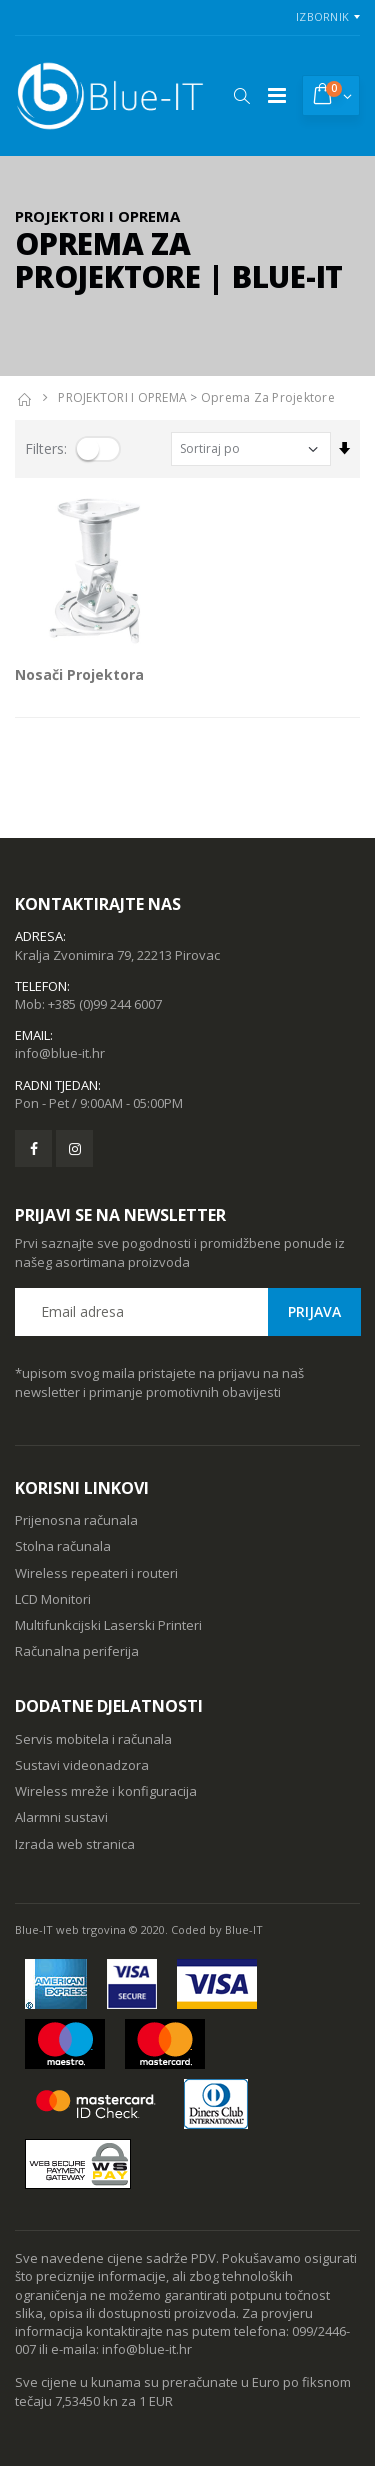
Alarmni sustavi (61, 1817)
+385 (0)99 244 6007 (105, 1004)
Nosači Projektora (79, 674)
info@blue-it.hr (60, 1053)
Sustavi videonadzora (82, 1765)
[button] (241, 96)
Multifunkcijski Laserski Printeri (108, 1625)
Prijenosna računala (76, 1520)
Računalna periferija (77, 1651)
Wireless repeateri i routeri (96, 1573)
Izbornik (322, 16)
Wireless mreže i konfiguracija (106, 1791)
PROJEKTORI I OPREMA (122, 397)
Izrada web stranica (75, 1844)
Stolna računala (63, 1546)
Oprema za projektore (268, 397)
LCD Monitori (53, 1599)
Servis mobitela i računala (93, 1739)
